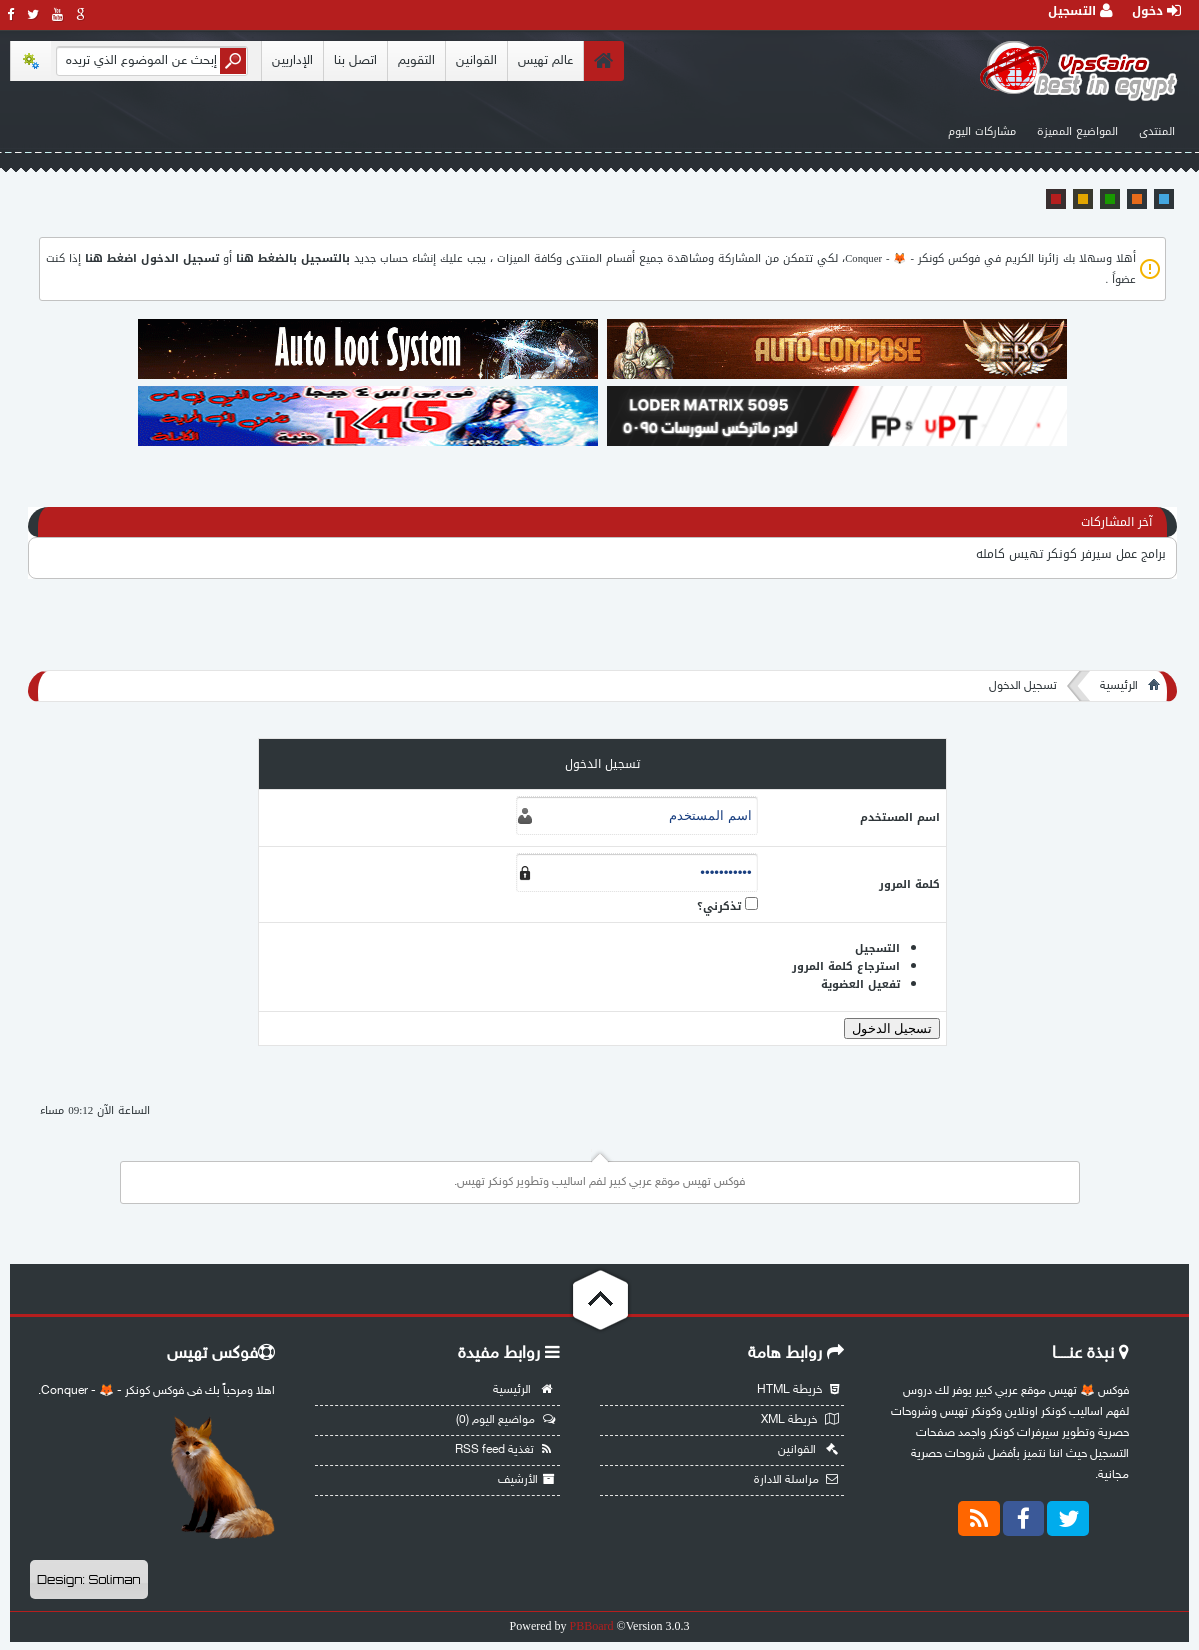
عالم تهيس (545, 61)
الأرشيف (526, 1480)
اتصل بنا (355, 61)
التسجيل (1080, 11)
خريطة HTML (798, 1390)
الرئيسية (1119, 686)
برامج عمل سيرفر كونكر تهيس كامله (1071, 554)
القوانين (476, 61)
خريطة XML (800, 1420)
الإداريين (292, 61)
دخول (1156, 11)
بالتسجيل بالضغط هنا (293, 258)
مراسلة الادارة (796, 1480)
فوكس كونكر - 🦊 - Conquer (912, 258)
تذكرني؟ (719, 906)
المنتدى (1157, 131)
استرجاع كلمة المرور (846, 966)
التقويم (416, 61)
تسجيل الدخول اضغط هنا (152, 258)
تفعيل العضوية (860, 984)
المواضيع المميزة (1077, 131)
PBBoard (592, 1626)
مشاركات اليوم (982, 131)
